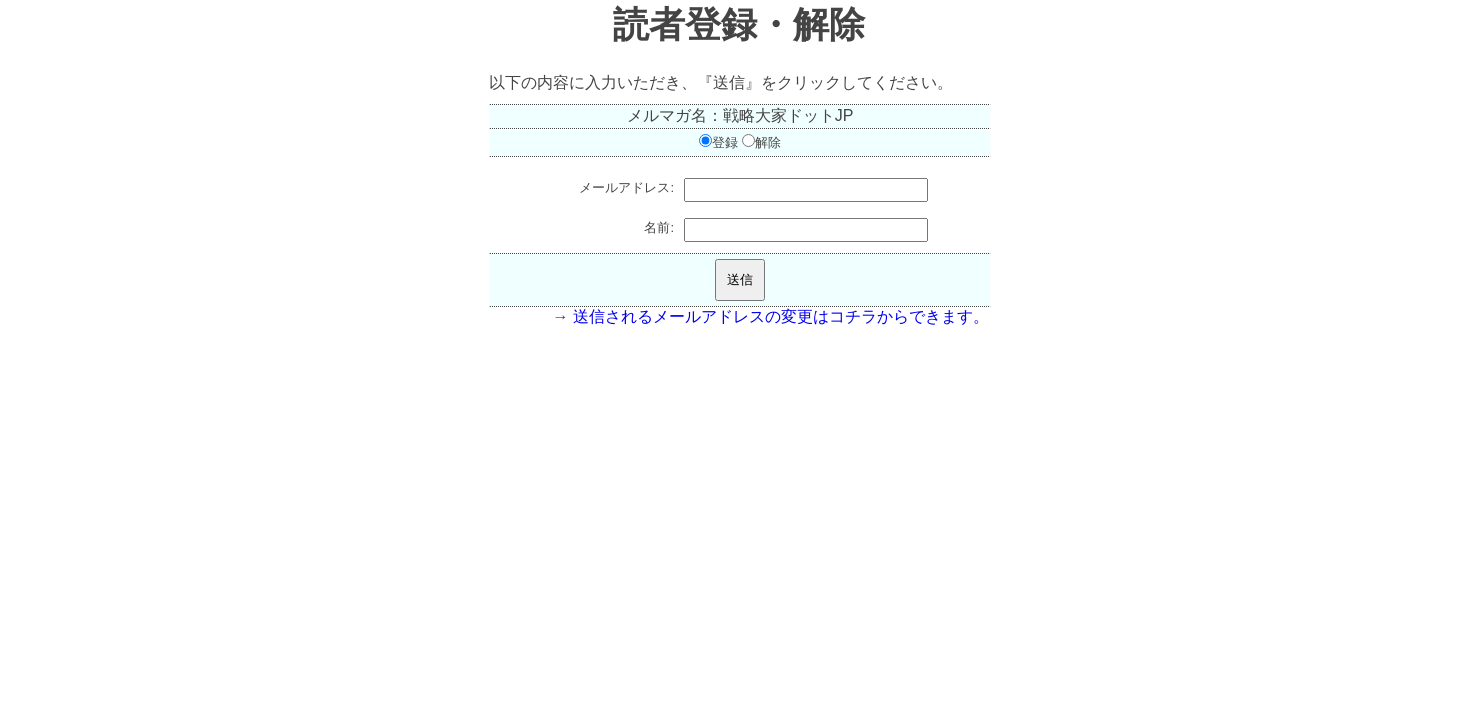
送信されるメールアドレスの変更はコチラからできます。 (781, 316)
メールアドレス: (626, 187)
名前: (659, 227)
